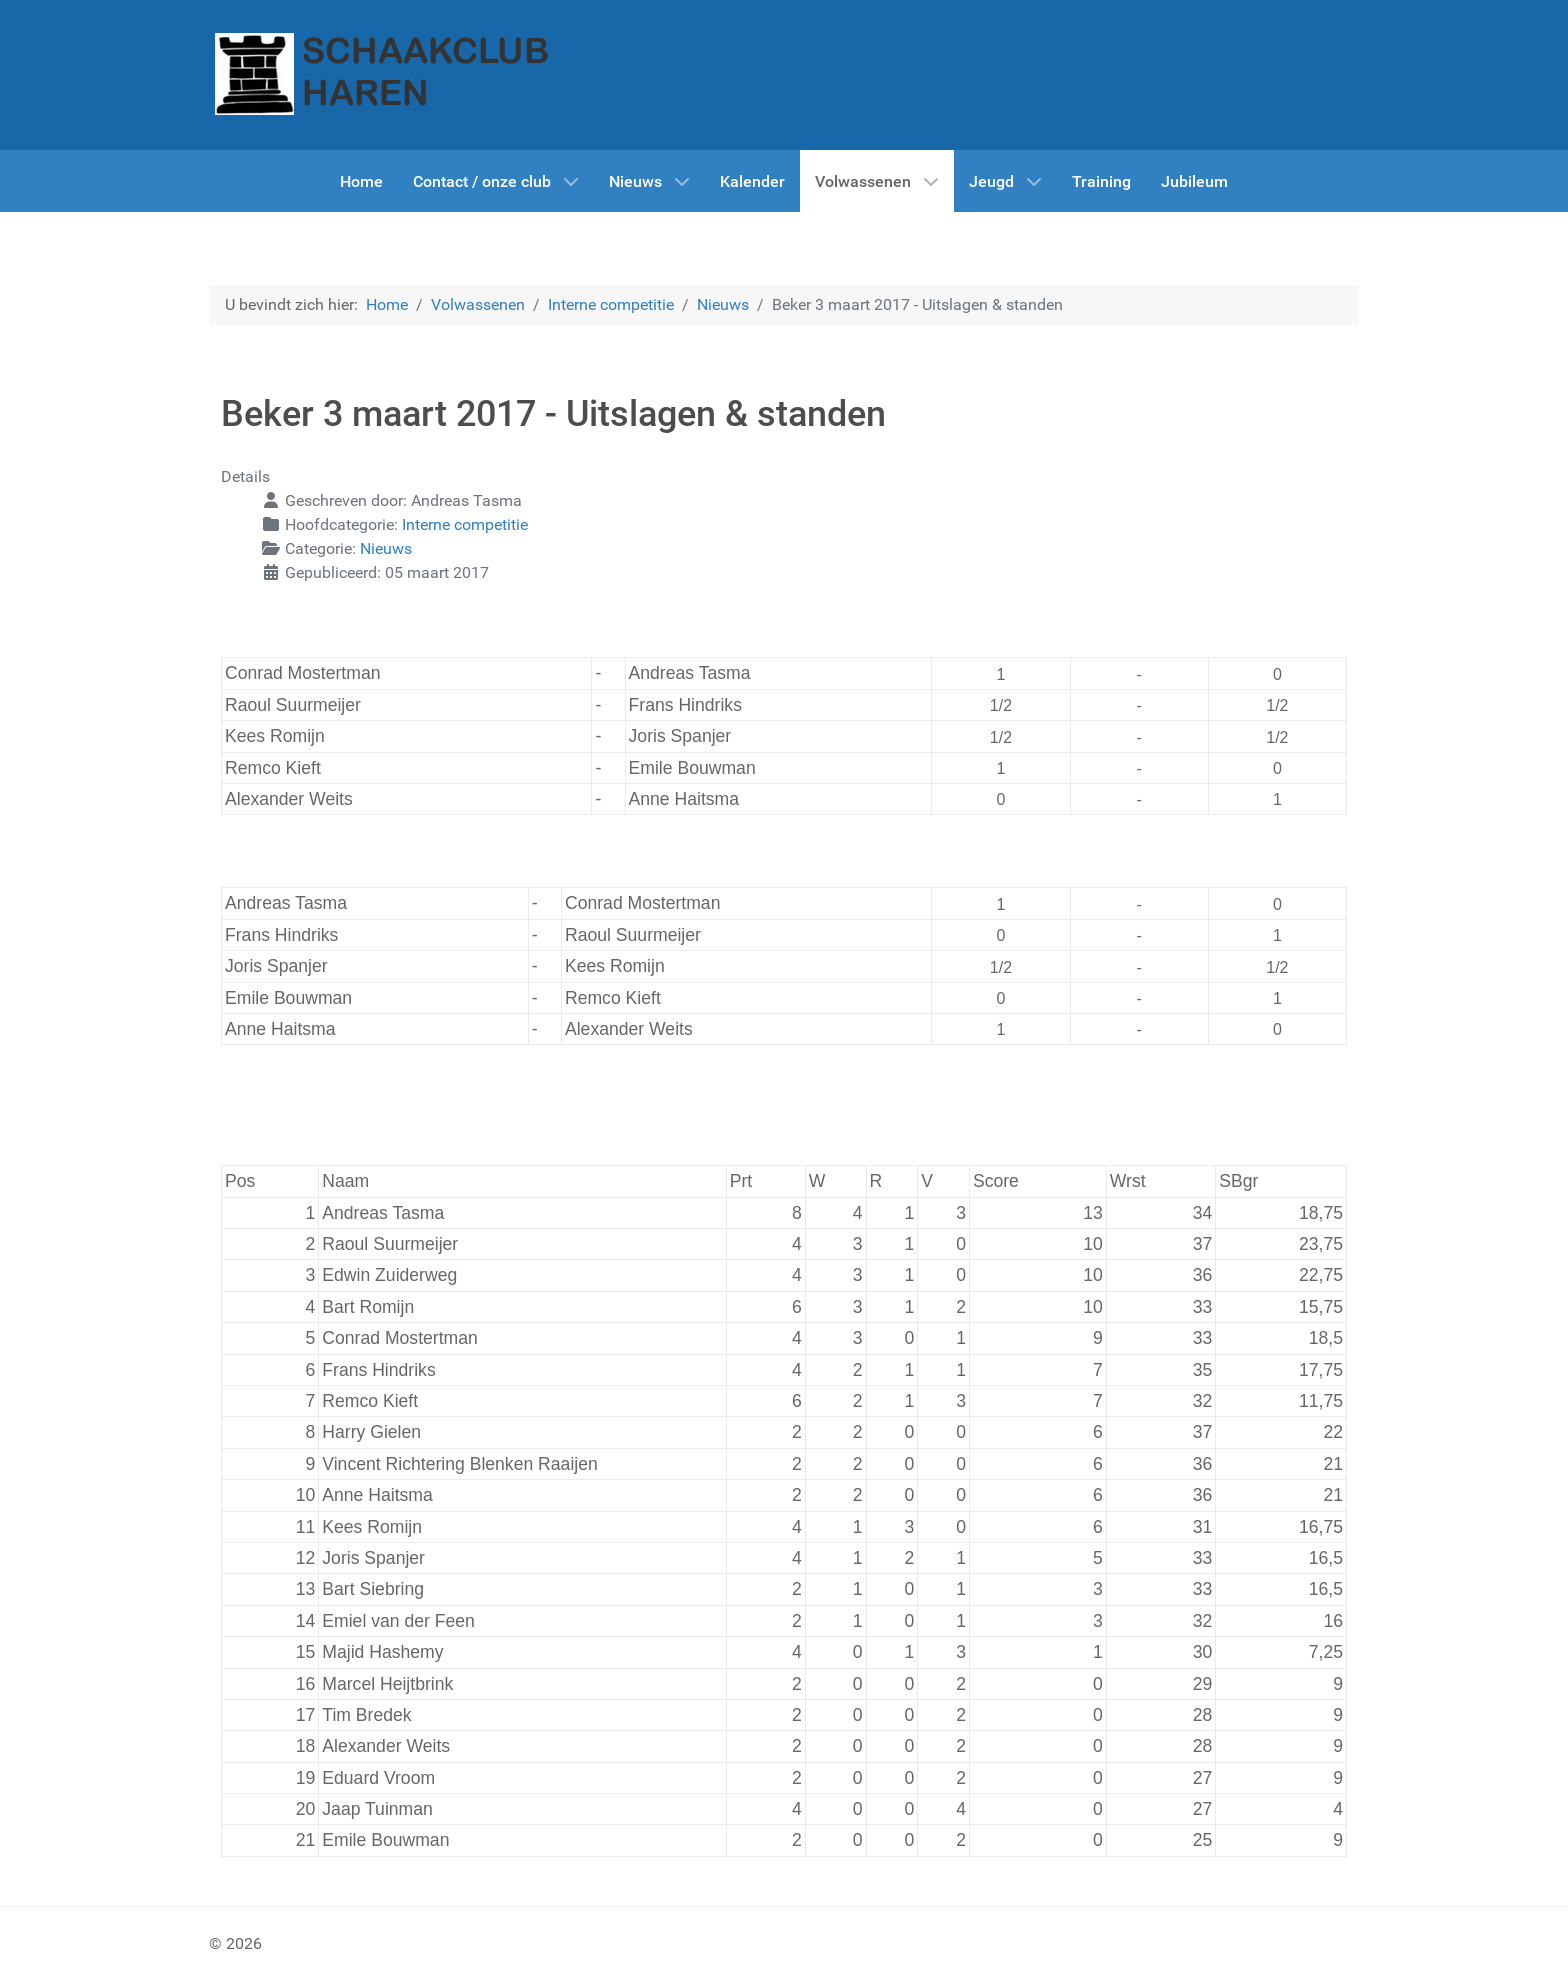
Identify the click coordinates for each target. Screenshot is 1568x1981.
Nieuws (386, 548)
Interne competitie (465, 524)
